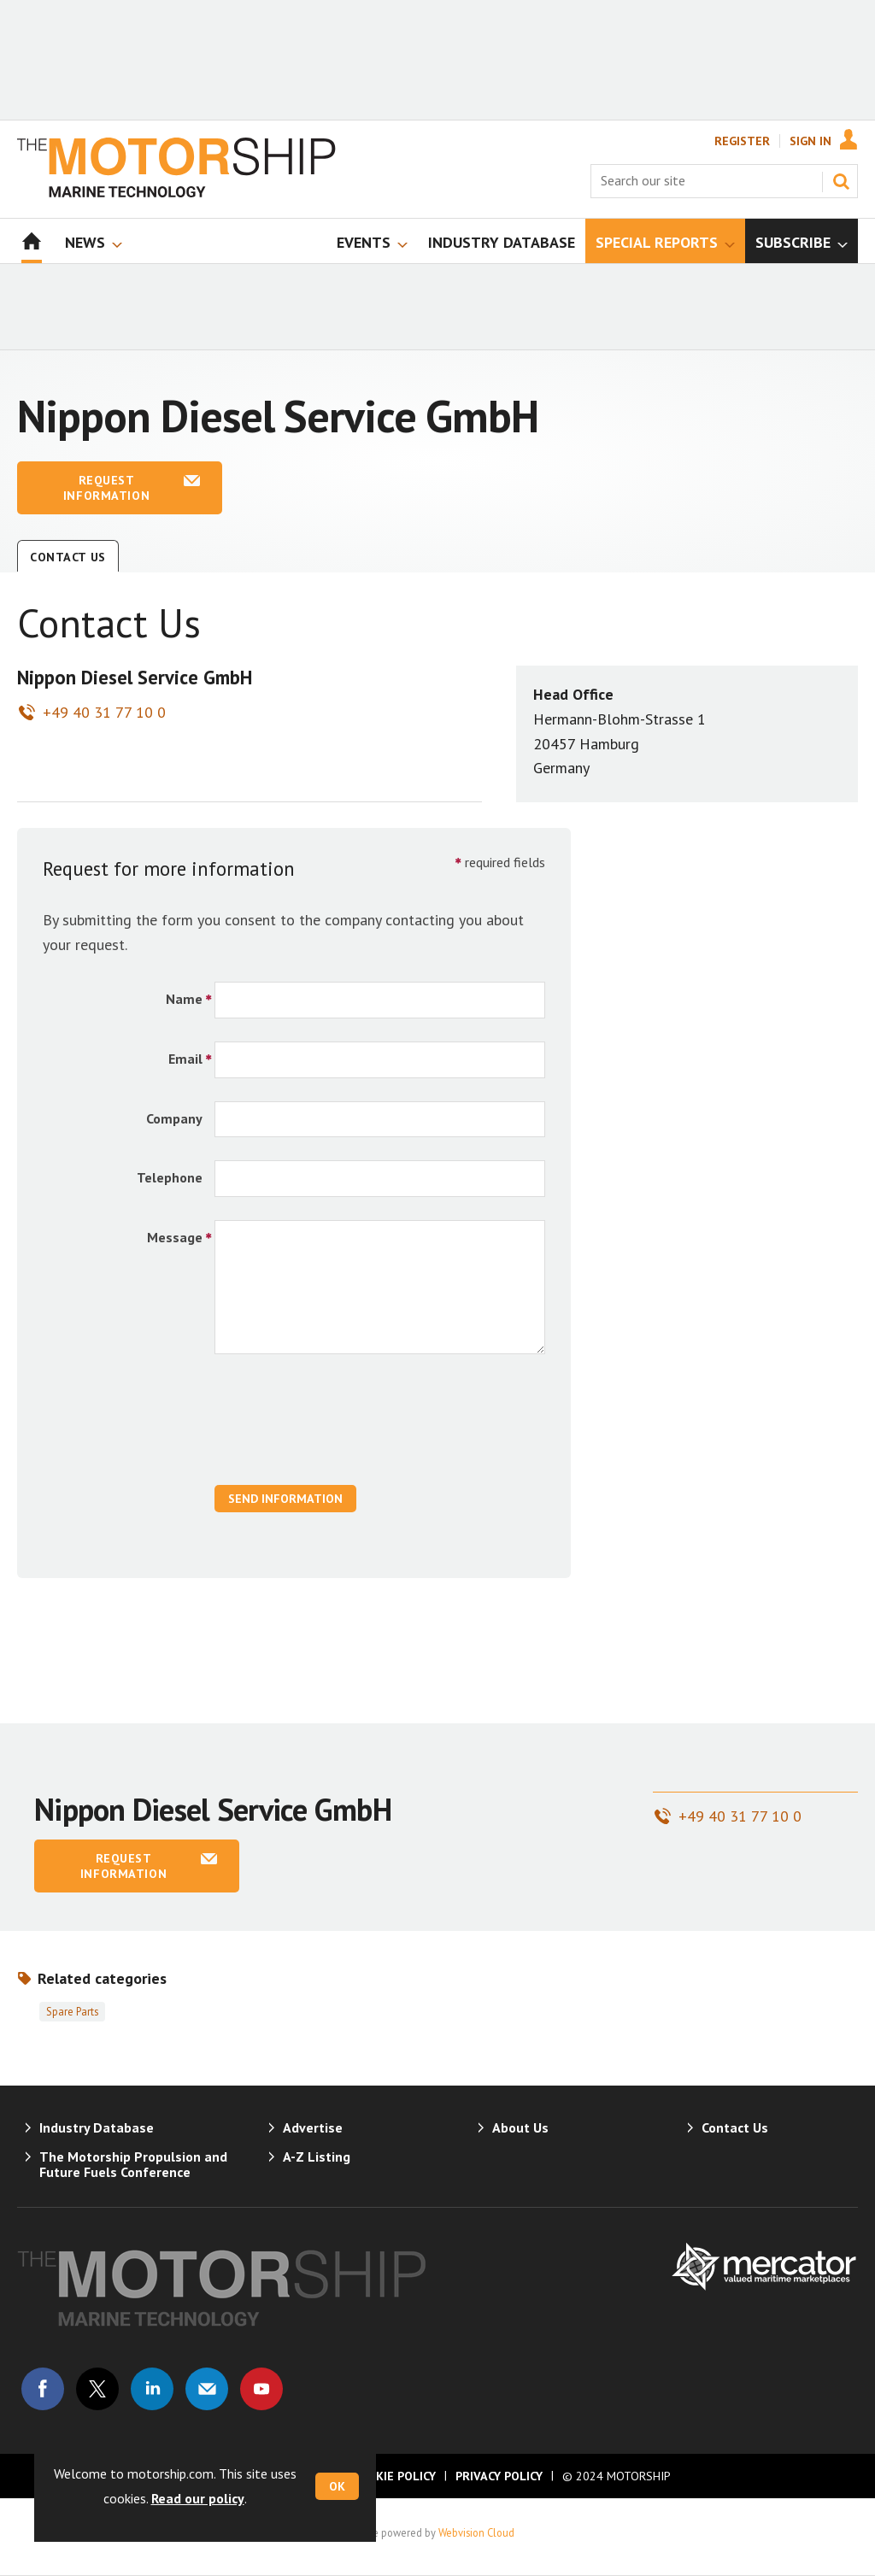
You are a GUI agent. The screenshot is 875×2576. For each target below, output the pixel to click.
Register (742, 141)
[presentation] (344, 1428)
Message (175, 1237)
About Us (520, 2127)
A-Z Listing (316, 2156)
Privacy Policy (499, 2476)
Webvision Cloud (476, 2532)
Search (840, 181)
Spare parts (72, 2011)
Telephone (170, 1177)
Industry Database (96, 2127)
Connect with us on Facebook (43, 2389)
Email (185, 1058)
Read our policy (197, 2498)
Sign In (810, 141)
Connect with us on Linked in (152, 2389)
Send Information (285, 1498)
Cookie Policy (394, 2476)
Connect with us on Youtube (261, 2389)
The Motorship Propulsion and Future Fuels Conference (133, 2164)
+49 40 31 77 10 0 (104, 712)
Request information (106, 487)
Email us (207, 2389)
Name (184, 998)
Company (174, 1118)
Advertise (313, 2127)
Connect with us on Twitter (97, 2389)
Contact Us (68, 557)
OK (337, 2486)
